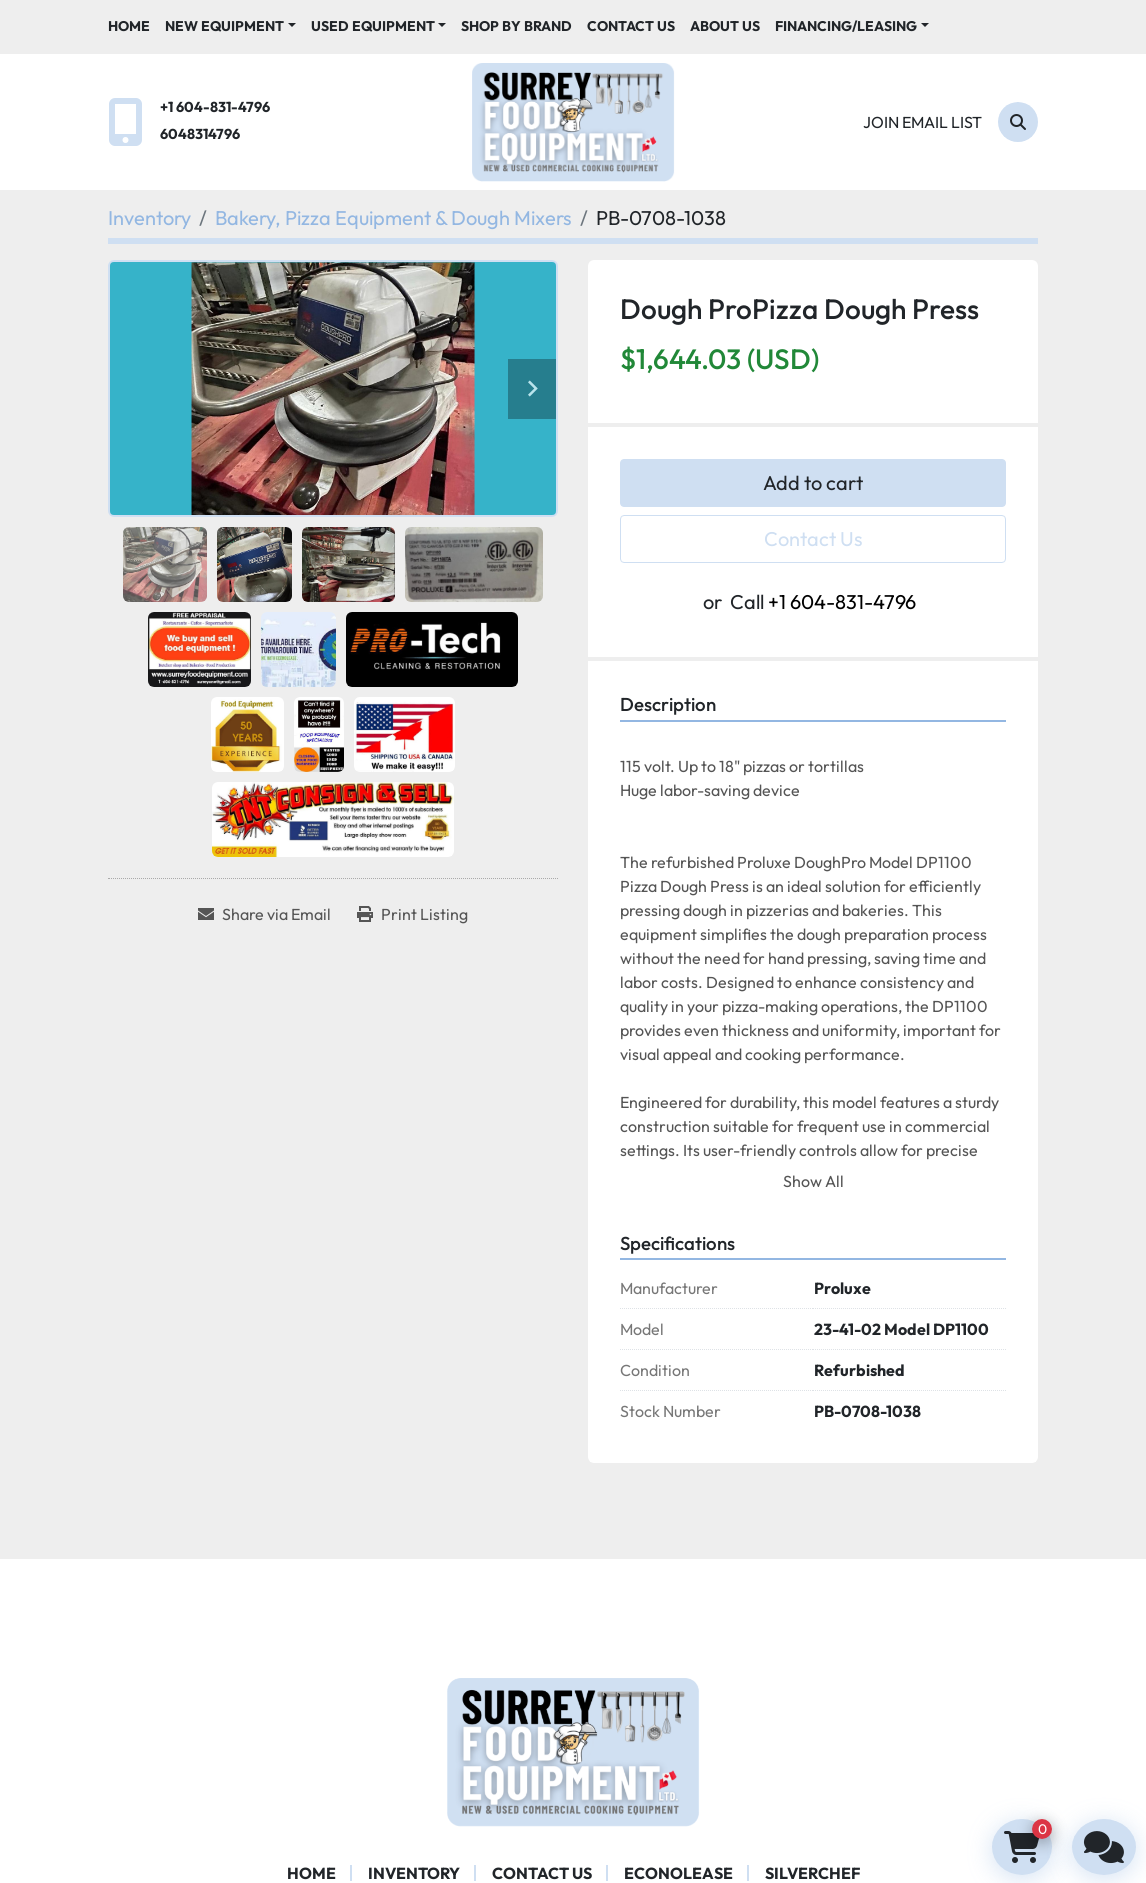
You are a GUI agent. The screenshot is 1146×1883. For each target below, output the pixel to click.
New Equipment (224, 26)
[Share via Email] (264, 914)
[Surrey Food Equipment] (573, 1750)
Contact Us (631, 26)
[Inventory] (149, 217)
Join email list (922, 122)
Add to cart (813, 482)
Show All (813, 1181)
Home (129, 26)
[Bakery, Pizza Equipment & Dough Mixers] (393, 217)
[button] (230, 26)
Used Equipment (373, 26)
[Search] (1018, 122)
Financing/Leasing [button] (846, 26)
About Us (725, 26)
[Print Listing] (412, 914)
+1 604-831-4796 (215, 107)
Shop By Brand (516, 26)
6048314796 (200, 134)
